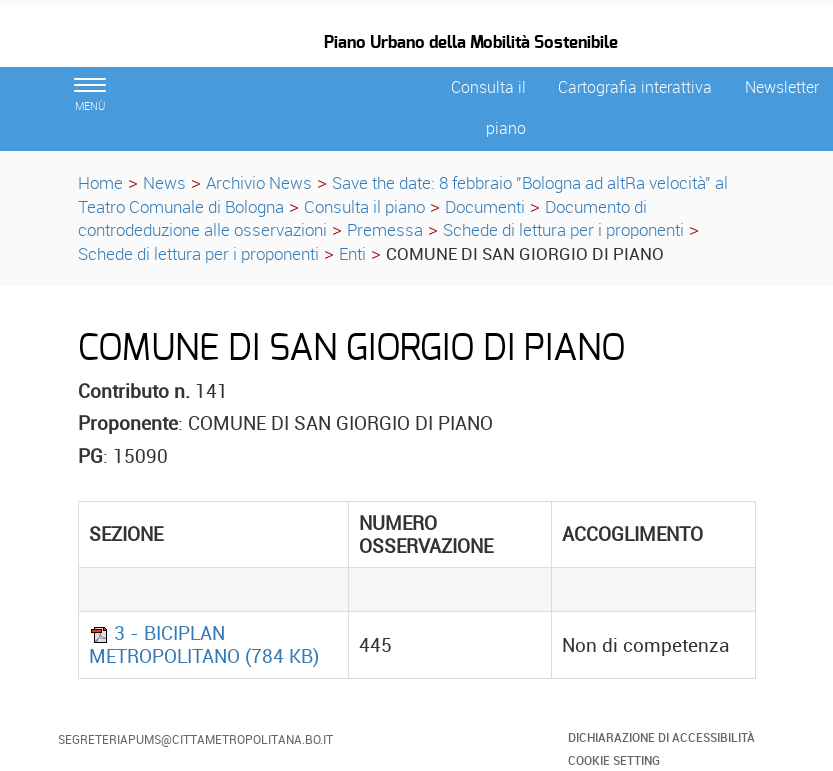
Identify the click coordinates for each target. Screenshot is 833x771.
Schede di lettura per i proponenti (563, 229)
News (164, 182)
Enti (352, 253)
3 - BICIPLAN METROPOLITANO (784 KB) (204, 644)
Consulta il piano (364, 206)
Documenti (485, 206)
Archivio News (259, 182)
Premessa (385, 229)
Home (100, 182)
